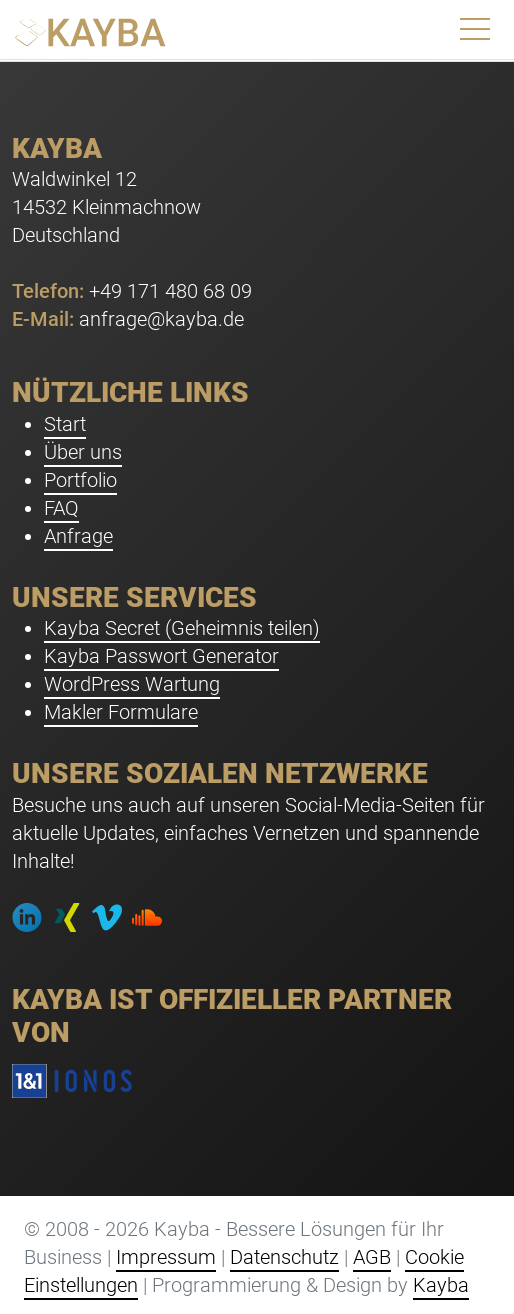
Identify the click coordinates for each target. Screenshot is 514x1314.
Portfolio (80, 480)
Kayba (441, 1285)
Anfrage (78, 536)
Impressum (166, 1257)
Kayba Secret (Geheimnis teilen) (182, 628)
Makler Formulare (121, 712)
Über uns (83, 452)
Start (65, 424)
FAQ (61, 508)
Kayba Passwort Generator (161, 656)
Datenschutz (284, 1257)
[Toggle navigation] (475, 30)
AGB (372, 1257)
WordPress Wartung (132, 684)
